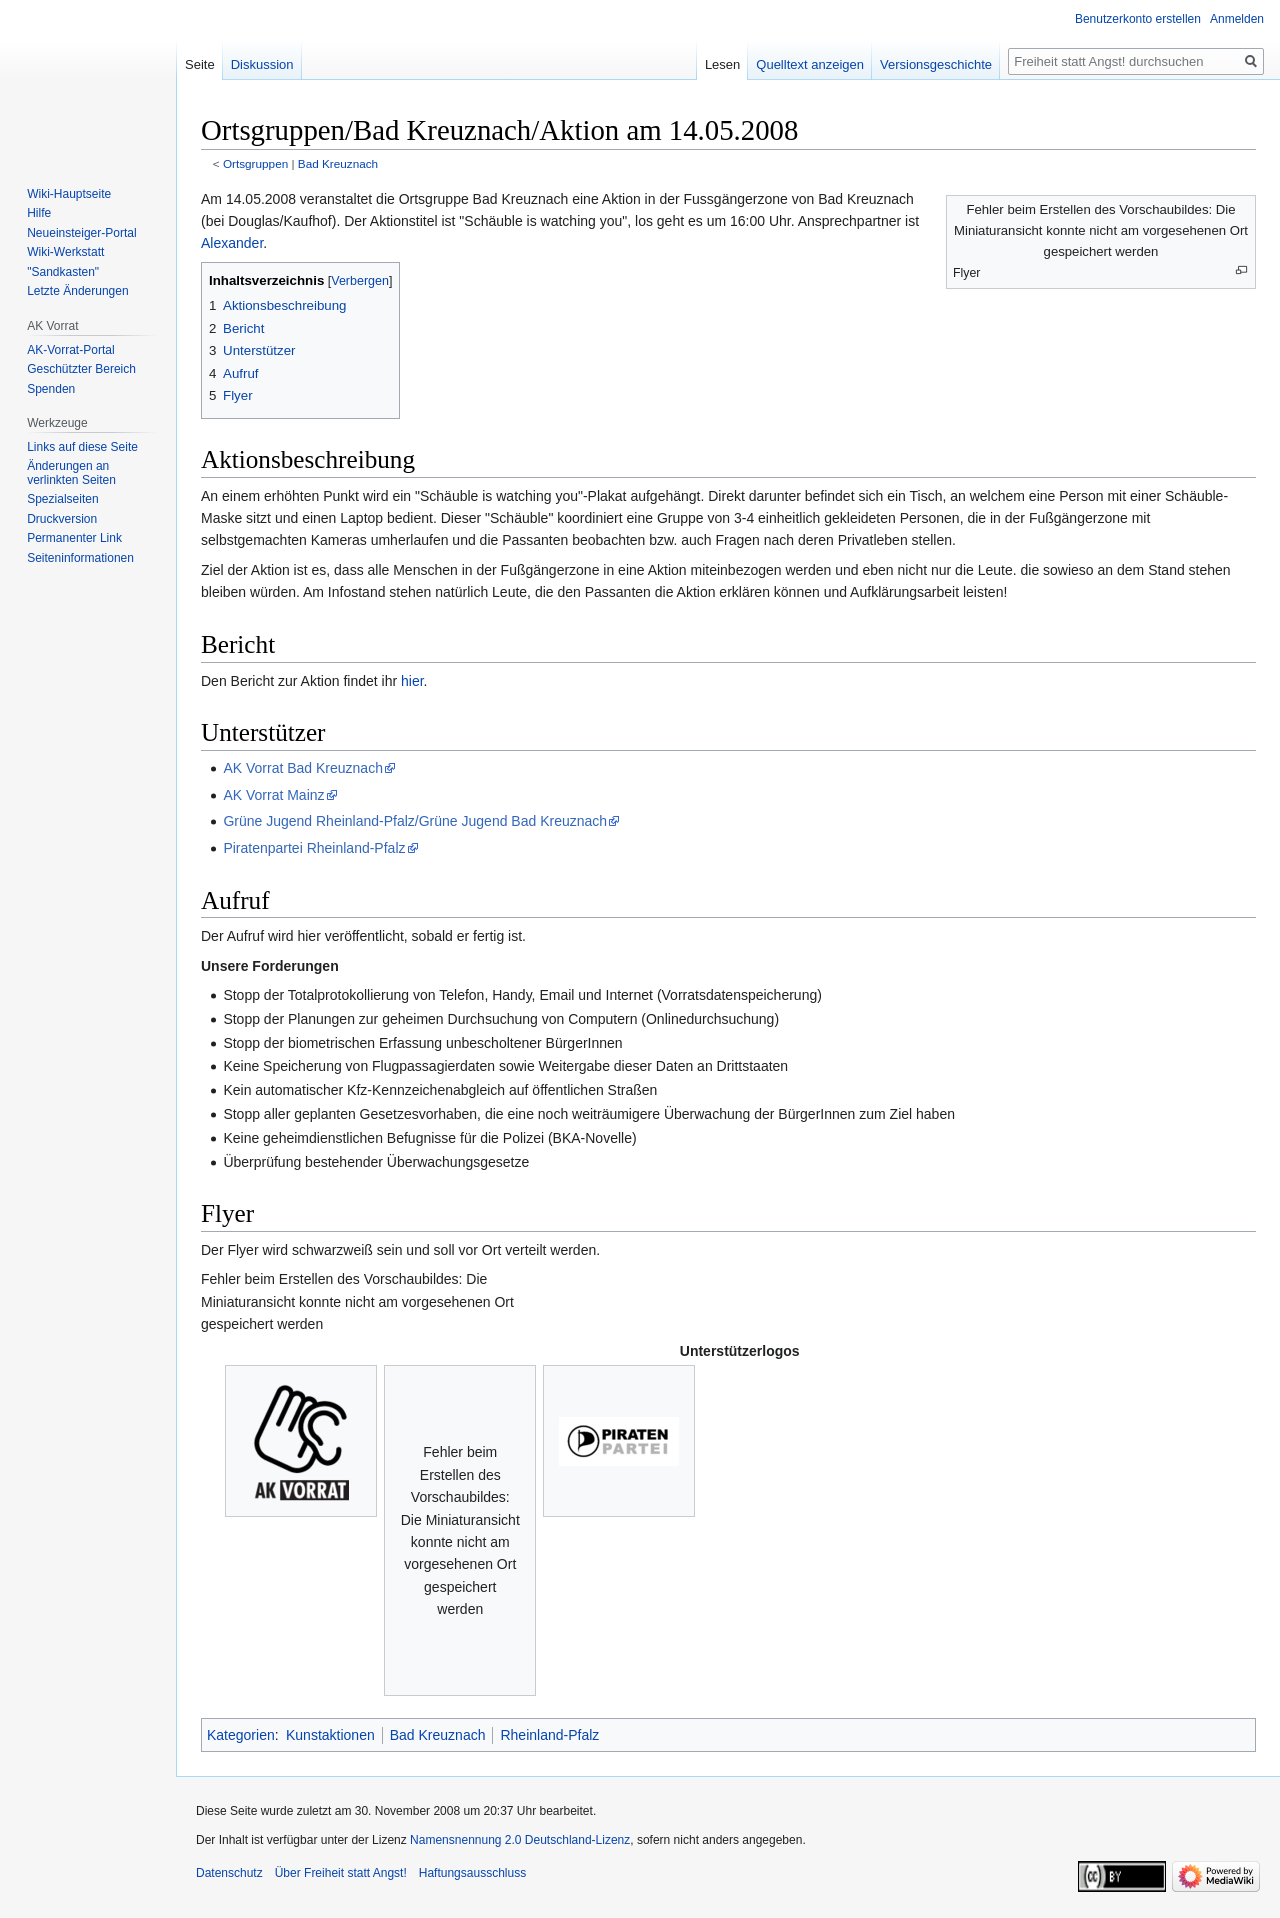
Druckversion (62, 519)
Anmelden (1237, 19)
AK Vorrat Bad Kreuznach (303, 768)
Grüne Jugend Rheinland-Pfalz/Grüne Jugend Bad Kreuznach (415, 821)
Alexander (232, 243)
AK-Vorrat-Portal (70, 350)
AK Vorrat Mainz (273, 795)
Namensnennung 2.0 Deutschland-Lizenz (520, 1840)
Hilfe (39, 213)
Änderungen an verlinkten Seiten (71, 473)
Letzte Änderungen (77, 291)
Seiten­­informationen (80, 558)
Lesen (722, 64)
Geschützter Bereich (81, 369)
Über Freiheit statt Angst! (341, 1873)
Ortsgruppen (255, 163)
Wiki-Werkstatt (65, 252)
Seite (200, 64)
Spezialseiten (62, 499)
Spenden (51, 389)
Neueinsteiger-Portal (81, 233)
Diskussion (262, 64)
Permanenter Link (74, 538)
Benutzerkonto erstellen (1138, 19)
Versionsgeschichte (936, 64)
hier (412, 681)
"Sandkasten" (63, 272)
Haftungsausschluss (472, 1873)
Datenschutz (229, 1873)
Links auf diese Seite (82, 447)
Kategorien (241, 1735)
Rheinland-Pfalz (549, 1735)
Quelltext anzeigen (810, 64)
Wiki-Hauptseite (69, 194)
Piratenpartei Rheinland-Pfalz (314, 848)
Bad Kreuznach (338, 163)
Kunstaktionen (330, 1735)
